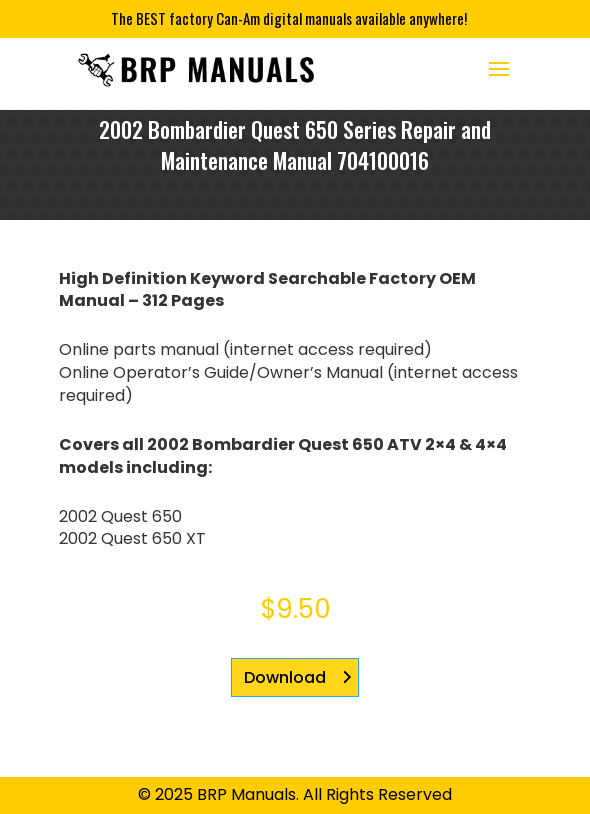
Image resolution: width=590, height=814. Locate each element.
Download (285, 677)
